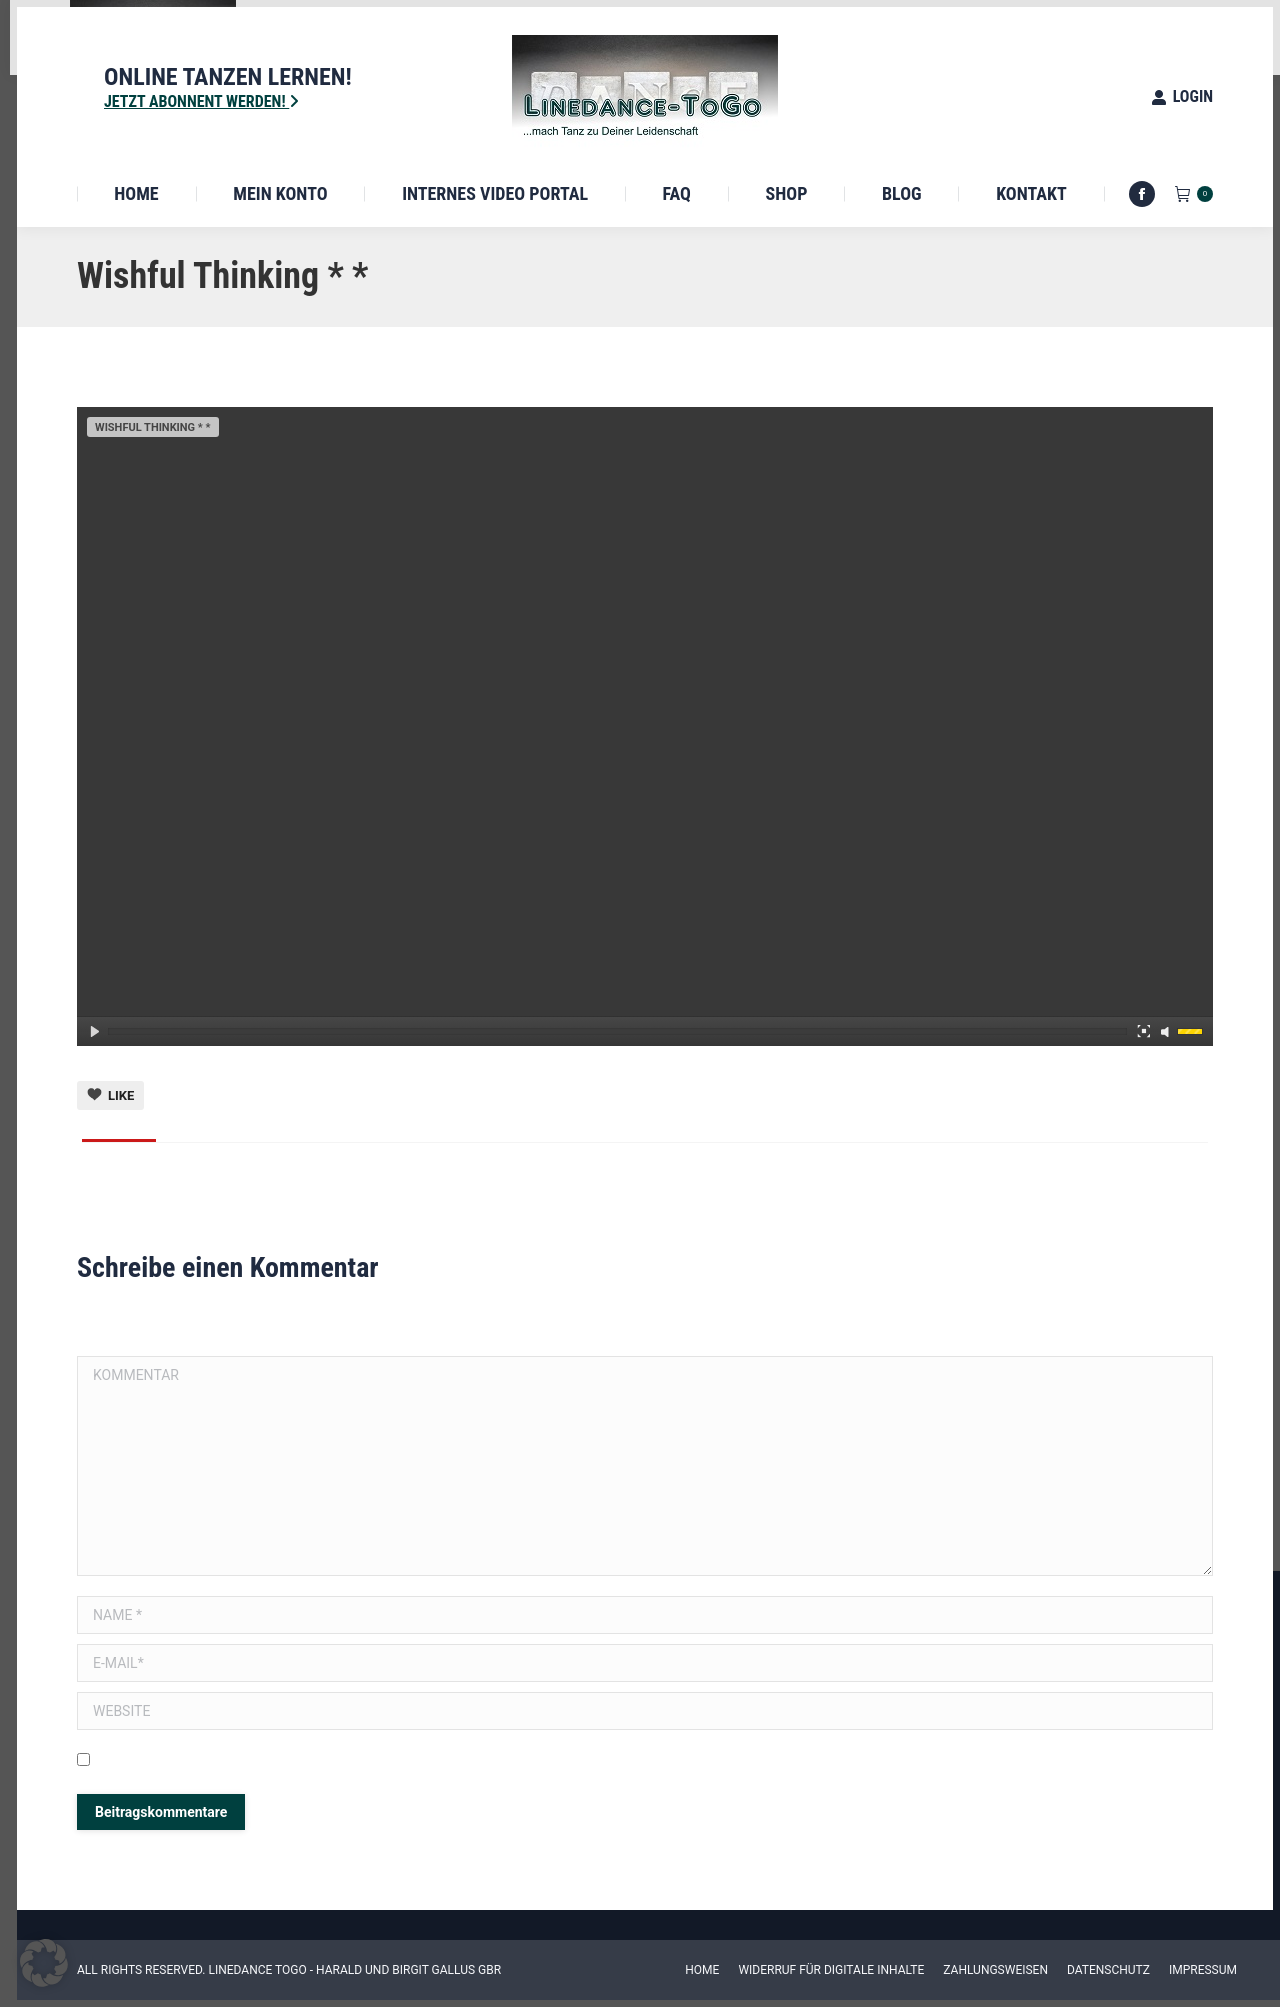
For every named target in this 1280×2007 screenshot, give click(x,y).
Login (1182, 96)
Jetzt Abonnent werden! (201, 101)
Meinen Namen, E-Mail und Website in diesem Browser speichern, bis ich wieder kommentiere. (384, 1762)
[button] (44, 1963)
